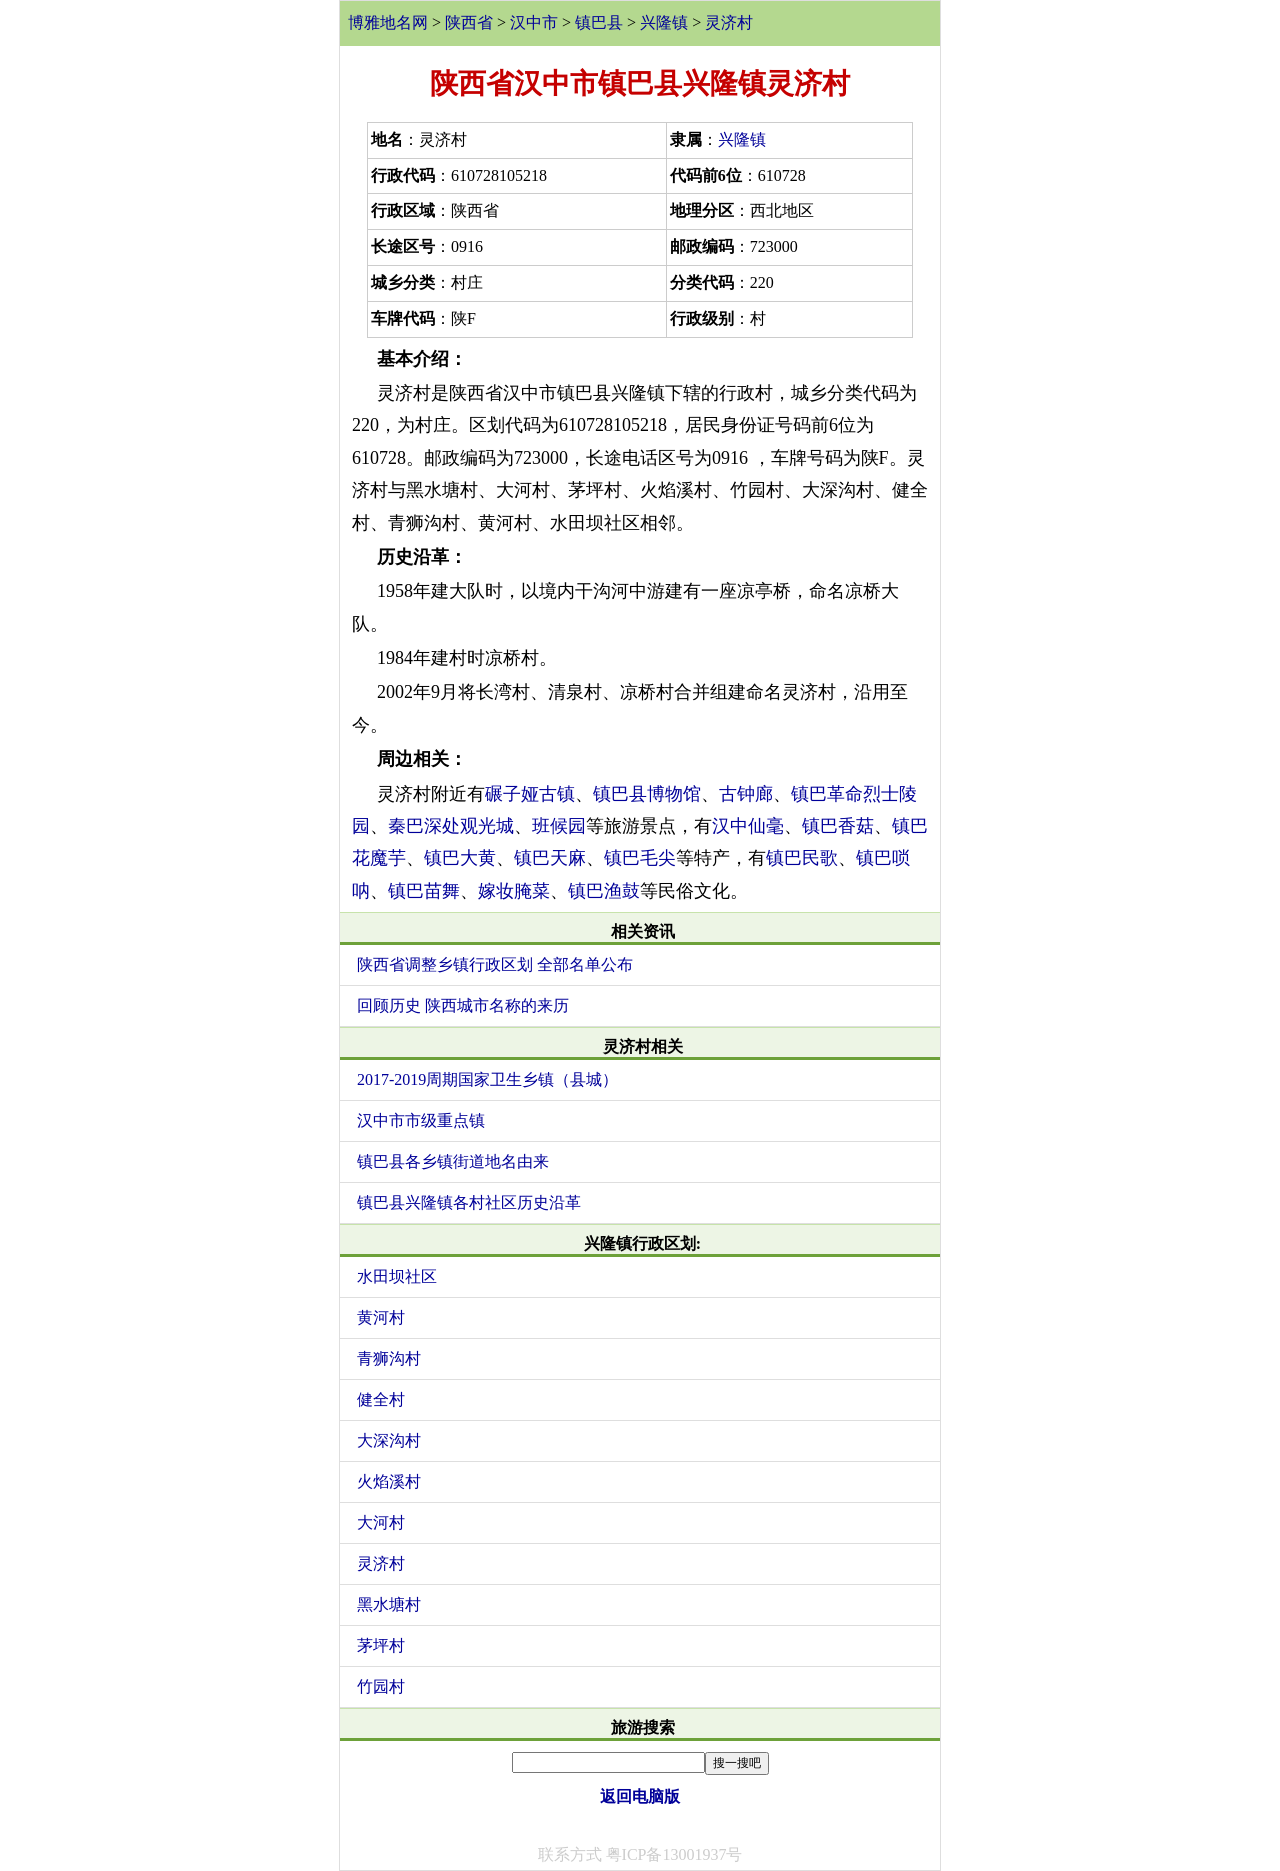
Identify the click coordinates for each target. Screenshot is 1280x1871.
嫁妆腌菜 (514, 891)
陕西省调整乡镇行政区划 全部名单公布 (495, 964)
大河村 (381, 1522)
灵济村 (729, 22)
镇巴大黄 (460, 858)
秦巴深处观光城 (451, 826)
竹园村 (381, 1686)
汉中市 (534, 22)
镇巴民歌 (802, 858)
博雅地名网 (388, 22)
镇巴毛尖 (640, 858)
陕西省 (469, 22)
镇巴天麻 (550, 858)
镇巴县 (599, 22)
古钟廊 (746, 794)
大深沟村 (389, 1440)
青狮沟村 (389, 1358)
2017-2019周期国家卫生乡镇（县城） (487, 1079)
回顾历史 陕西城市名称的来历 (463, 1005)
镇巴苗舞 (424, 891)
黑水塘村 (389, 1604)
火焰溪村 (389, 1481)
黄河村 (381, 1317)
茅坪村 (381, 1645)
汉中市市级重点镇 (421, 1120)
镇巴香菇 (838, 826)
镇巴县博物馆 (647, 794)
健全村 (381, 1399)
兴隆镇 (664, 22)
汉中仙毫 (748, 826)
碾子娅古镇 (530, 794)
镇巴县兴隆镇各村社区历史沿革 (469, 1202)
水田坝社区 (397, 1276)
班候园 (559, 826)
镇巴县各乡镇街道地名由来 (453, 1161)
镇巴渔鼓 (604, 891)
